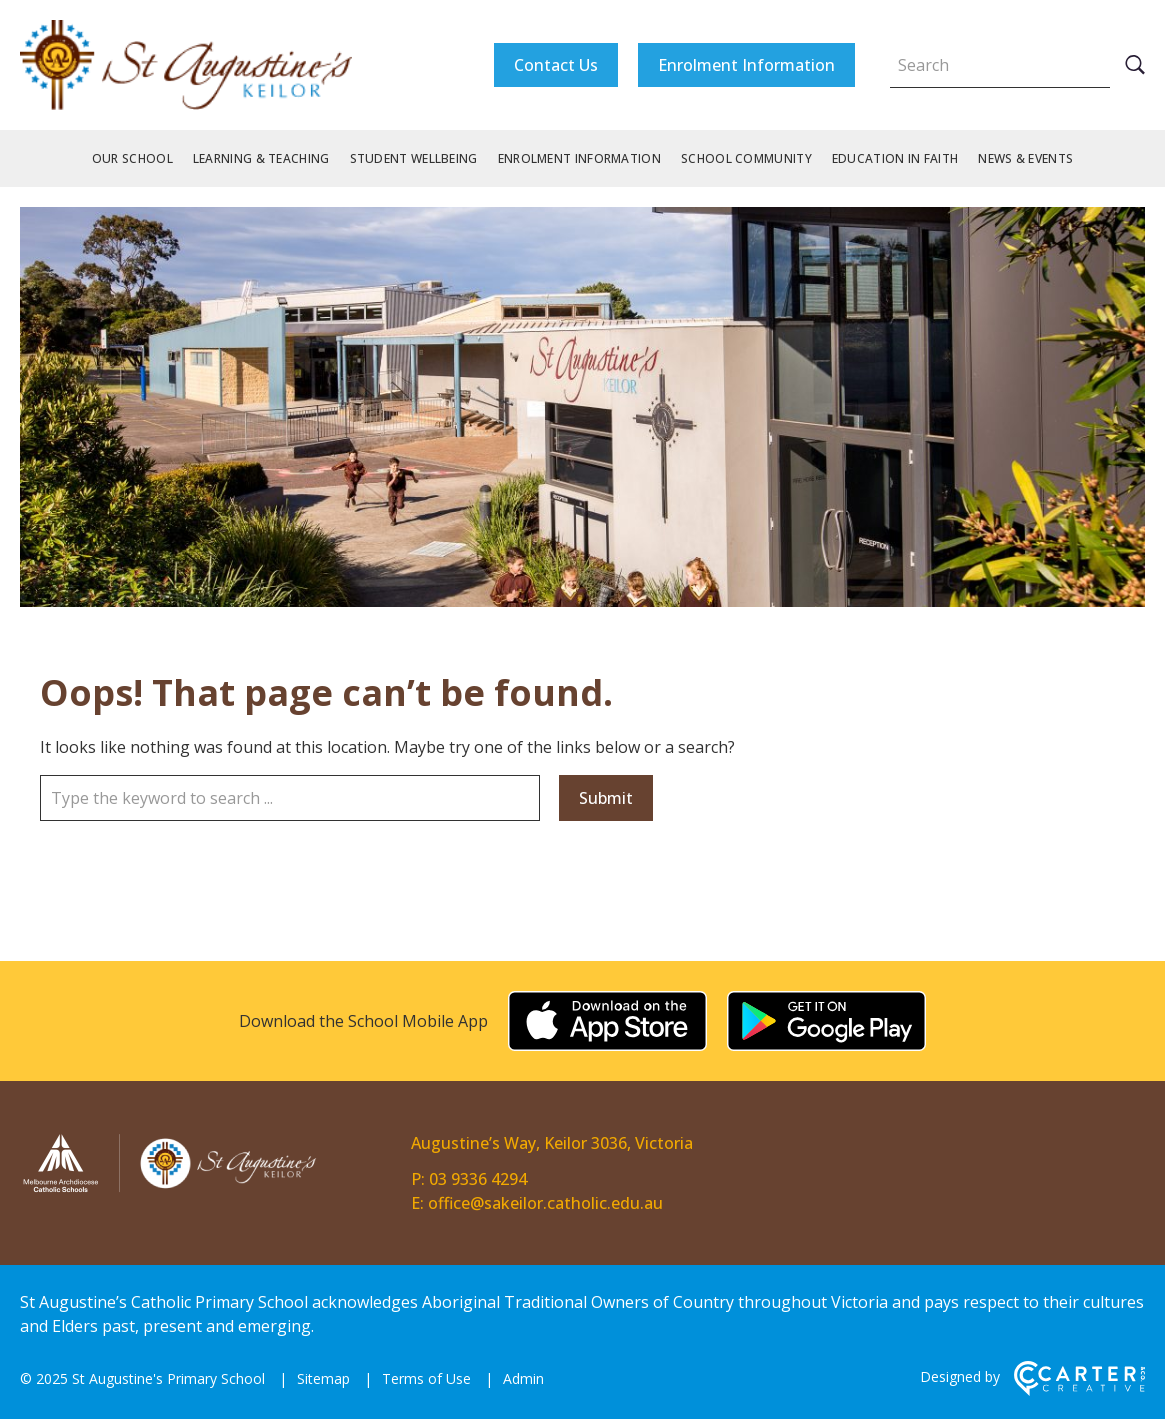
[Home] (170, 1189)
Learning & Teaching (261, 158)
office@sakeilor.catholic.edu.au (545, 1203)
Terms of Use (426, 1378)
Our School (132, 158)
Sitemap (323, 1378)
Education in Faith (895, 158)
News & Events (1025, 158)
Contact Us (556, 65)
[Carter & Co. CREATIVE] (1079, 1390)
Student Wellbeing (414, 158)
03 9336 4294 (478, 1179)
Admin (523, 1378)
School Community (746, 158)
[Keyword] (1000, 65)
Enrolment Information (746, 65)
